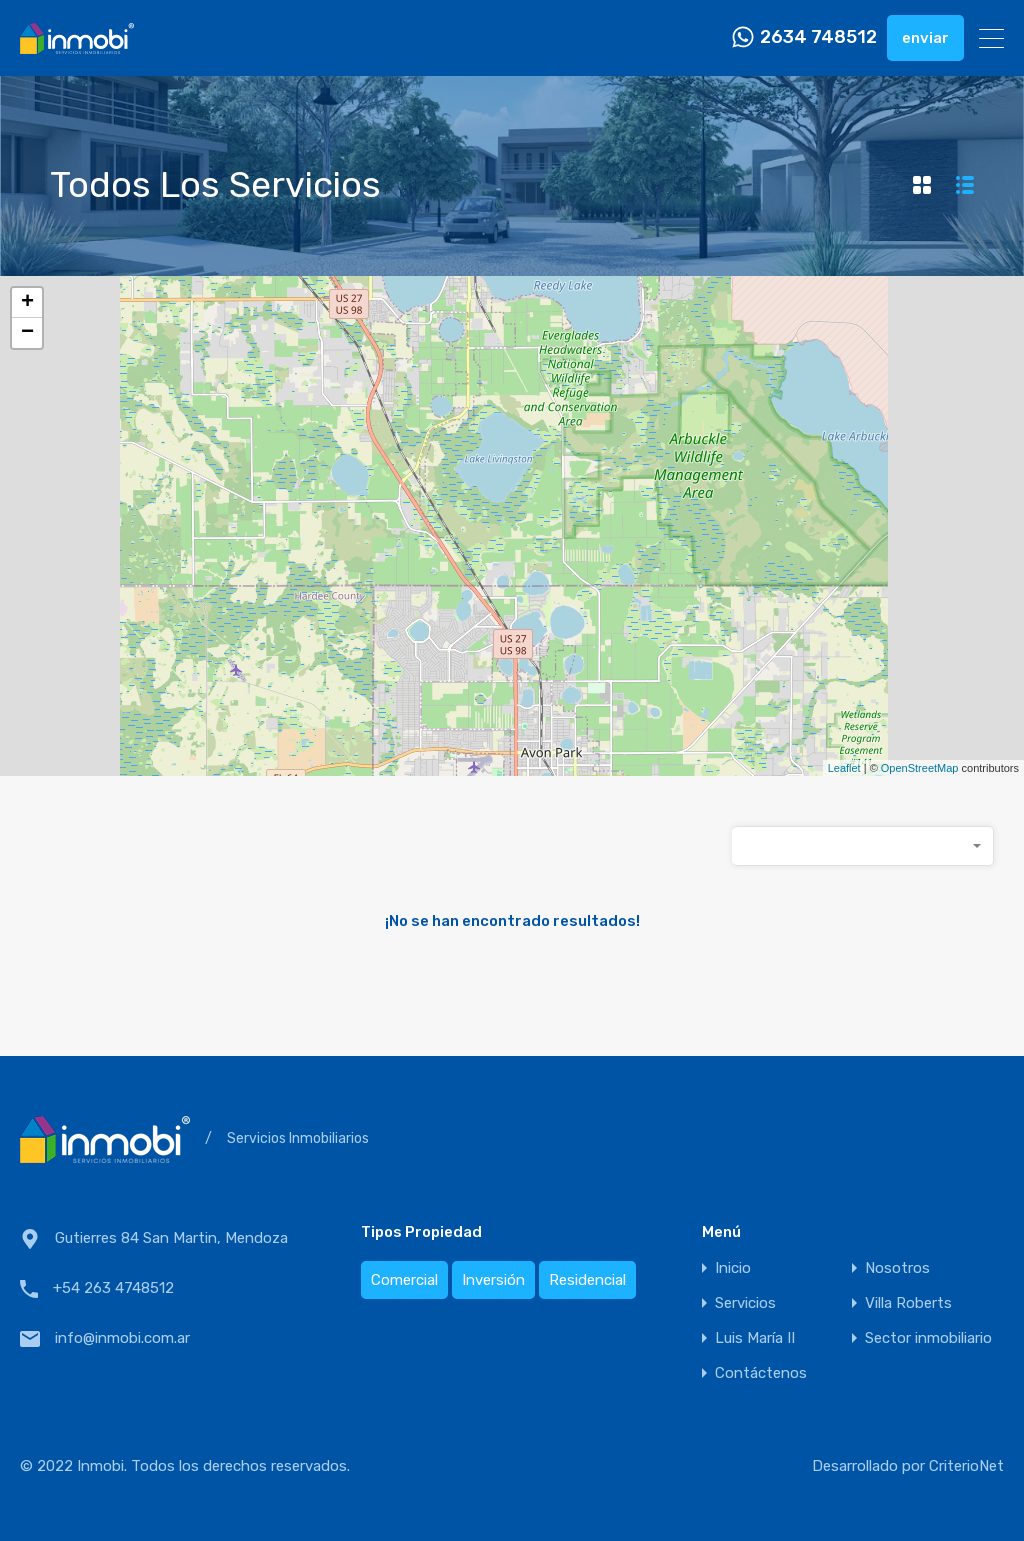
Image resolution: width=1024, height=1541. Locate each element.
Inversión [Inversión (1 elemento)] (493, 1280)
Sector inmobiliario (928, 1338)
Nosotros (897, 1268)
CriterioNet (966, 1466)
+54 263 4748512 (113, 1288)
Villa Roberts (908, 1303)
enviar (925, 38)
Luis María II (755, 1338)
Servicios (745, 1303)
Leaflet (844, 768)
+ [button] (27, 303)
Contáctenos (761, 1373)
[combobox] (863, 846)
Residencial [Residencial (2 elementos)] (587, 1280)
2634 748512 (818, 37)
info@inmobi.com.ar (122, 1338)
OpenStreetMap (920, 768)
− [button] (27, 333)
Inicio (733, 1268)
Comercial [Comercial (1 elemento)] (404, 1280)
